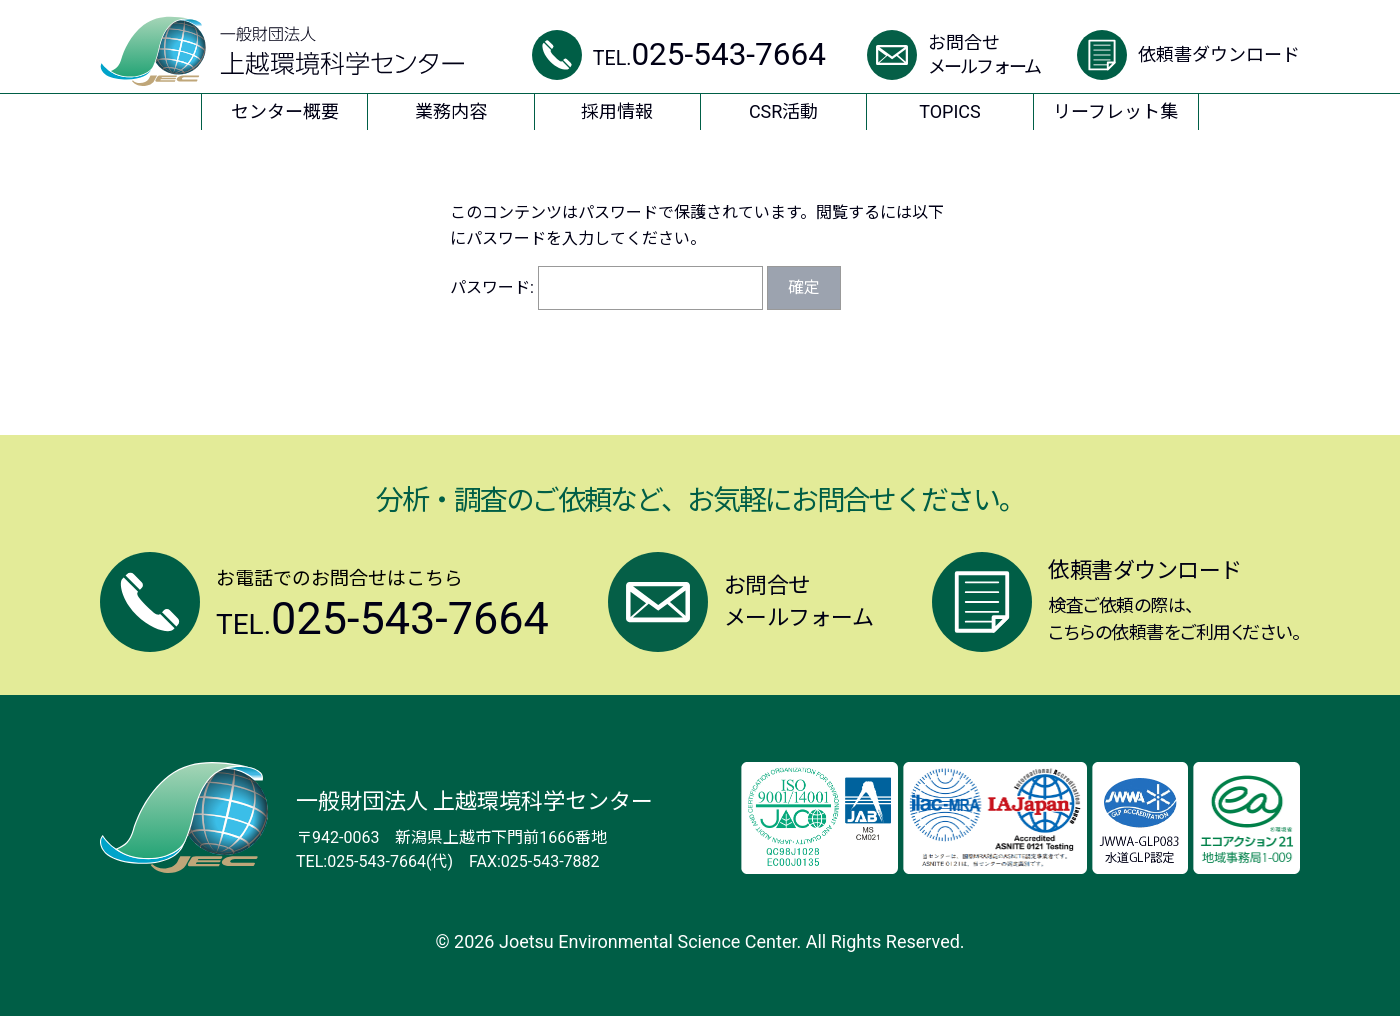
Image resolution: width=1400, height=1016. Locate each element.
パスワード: (606, 287)
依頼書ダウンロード (1219, 54)
